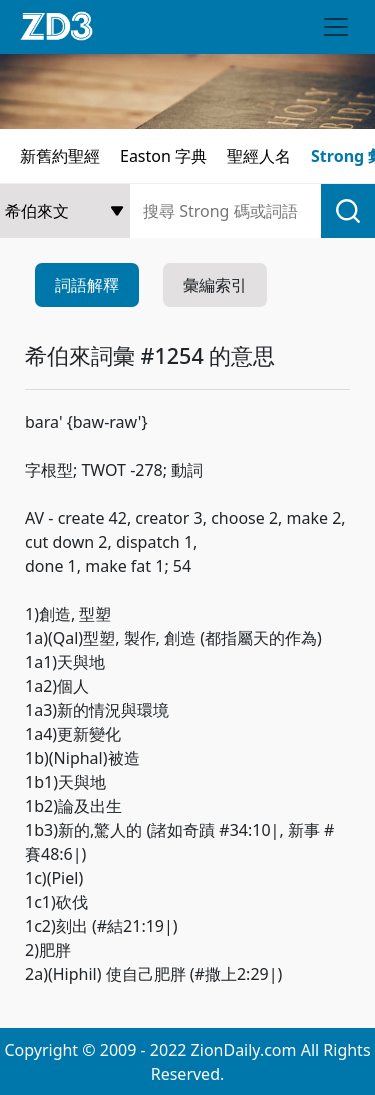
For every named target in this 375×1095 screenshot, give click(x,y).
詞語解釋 (87, 285)
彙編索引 (215, 285)
